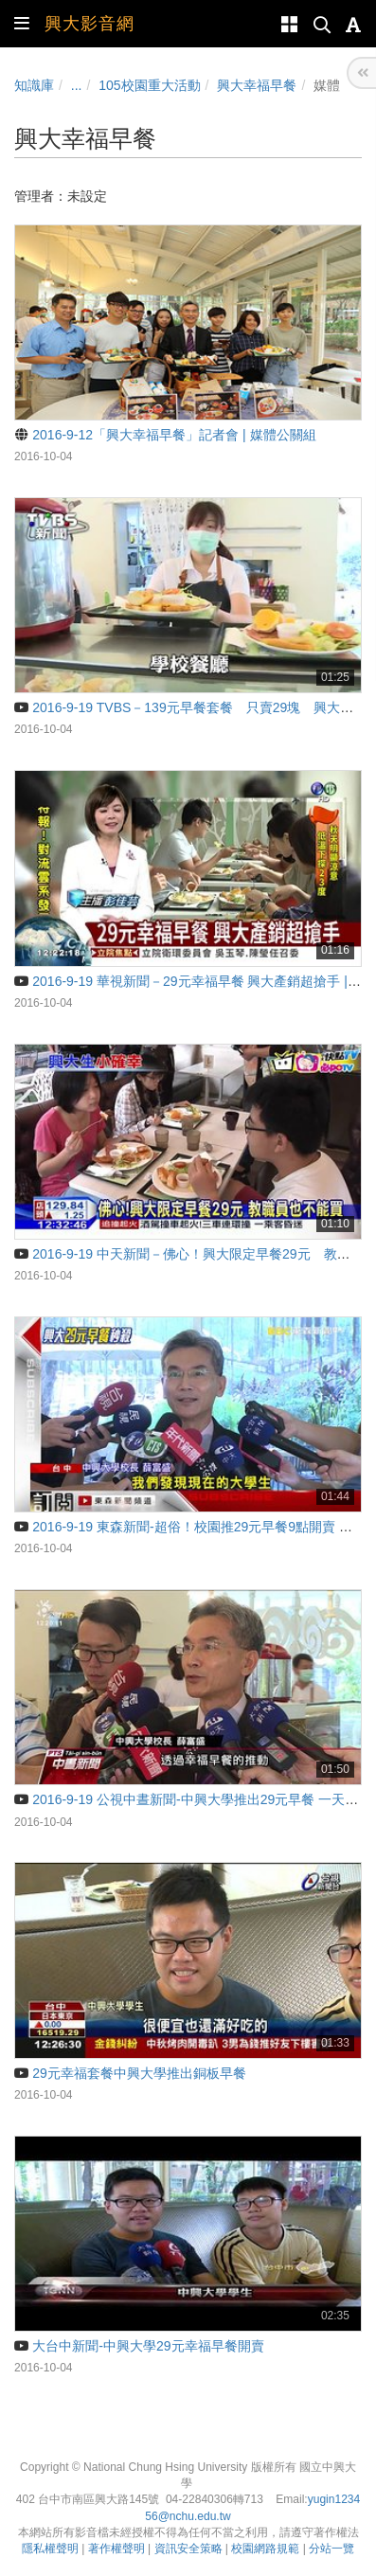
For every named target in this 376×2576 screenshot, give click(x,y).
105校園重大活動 (149, 85)
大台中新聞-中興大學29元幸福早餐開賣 (139, 2345)
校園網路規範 (265, 2548)
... (76, 85)
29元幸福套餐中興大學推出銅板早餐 (130, 2073)
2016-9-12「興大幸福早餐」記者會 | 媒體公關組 (165, 434)
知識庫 (34, 85)
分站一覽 (331, 2548)
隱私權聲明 (50, 2548)
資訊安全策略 (188, 2548)
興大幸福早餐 (256, 85)
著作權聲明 (116, 2548)
